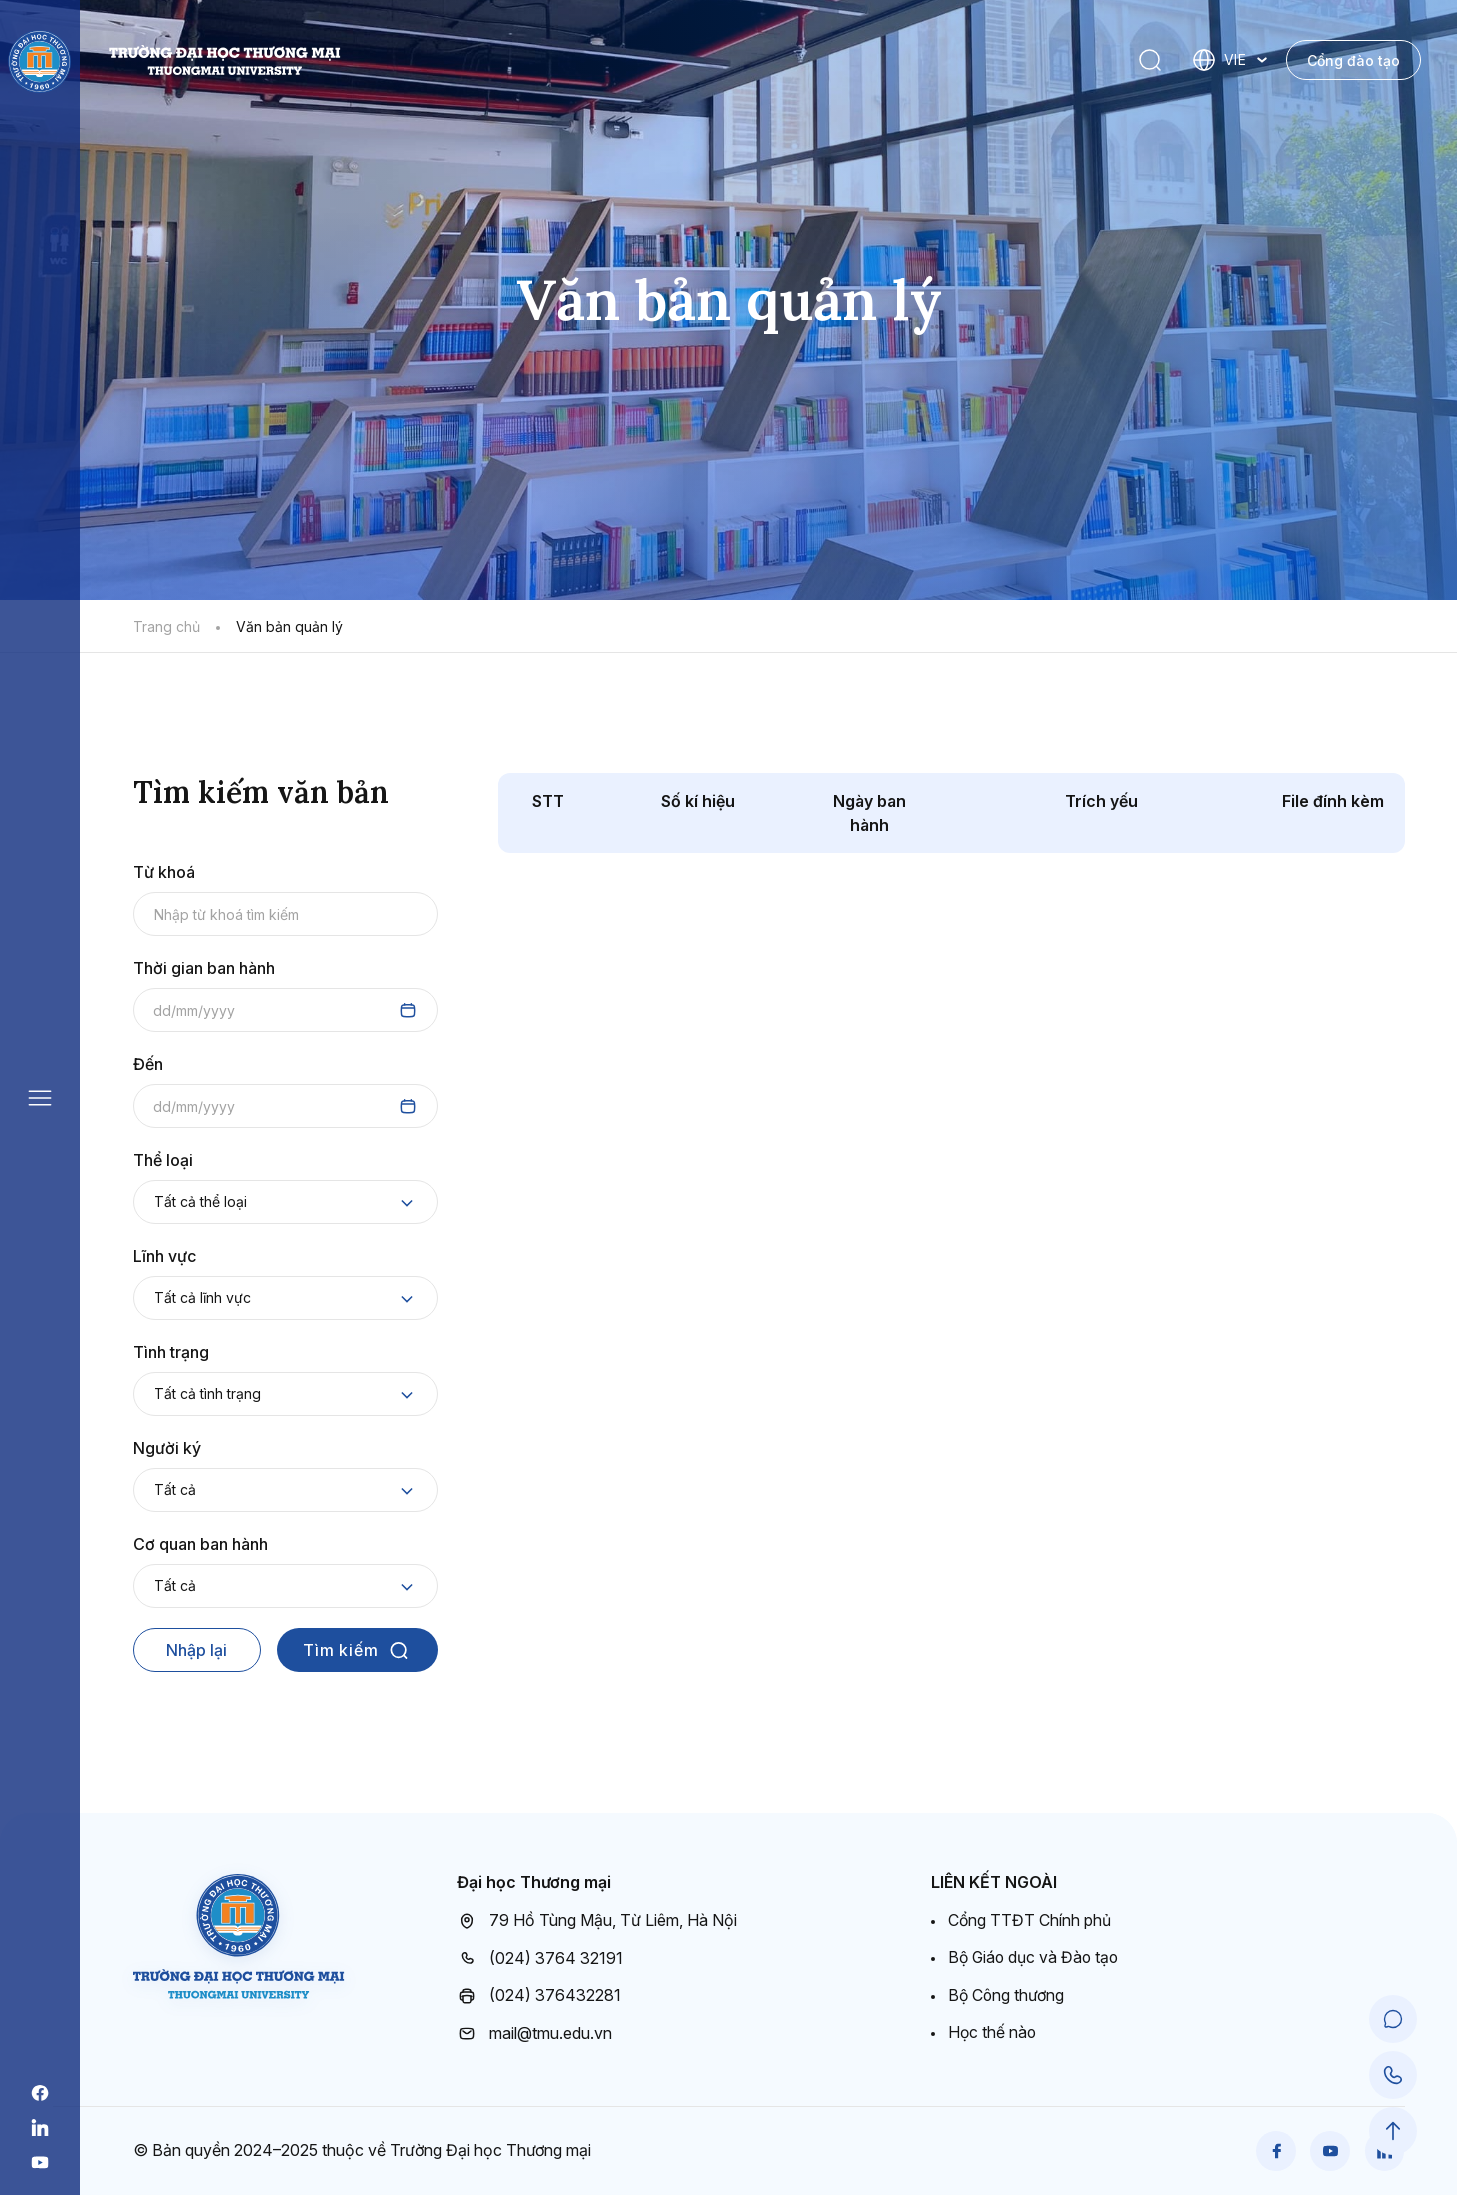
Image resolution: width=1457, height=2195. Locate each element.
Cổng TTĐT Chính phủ (1030, 1920)
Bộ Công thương (1007, 1995)
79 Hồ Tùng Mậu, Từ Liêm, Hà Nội (597, 1921)
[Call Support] (1393, 2075)
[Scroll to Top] (1393, 2131)
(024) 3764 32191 (540, 1958)
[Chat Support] (1393, 2019)
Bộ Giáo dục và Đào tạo (1035, 1957)
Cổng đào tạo (1353, 60)
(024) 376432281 (539, 1996)
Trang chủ (166, 626)
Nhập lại (196, 1650)
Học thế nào (993, 2032)
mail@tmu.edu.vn (534, 2033)
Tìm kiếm (356, 1650)
